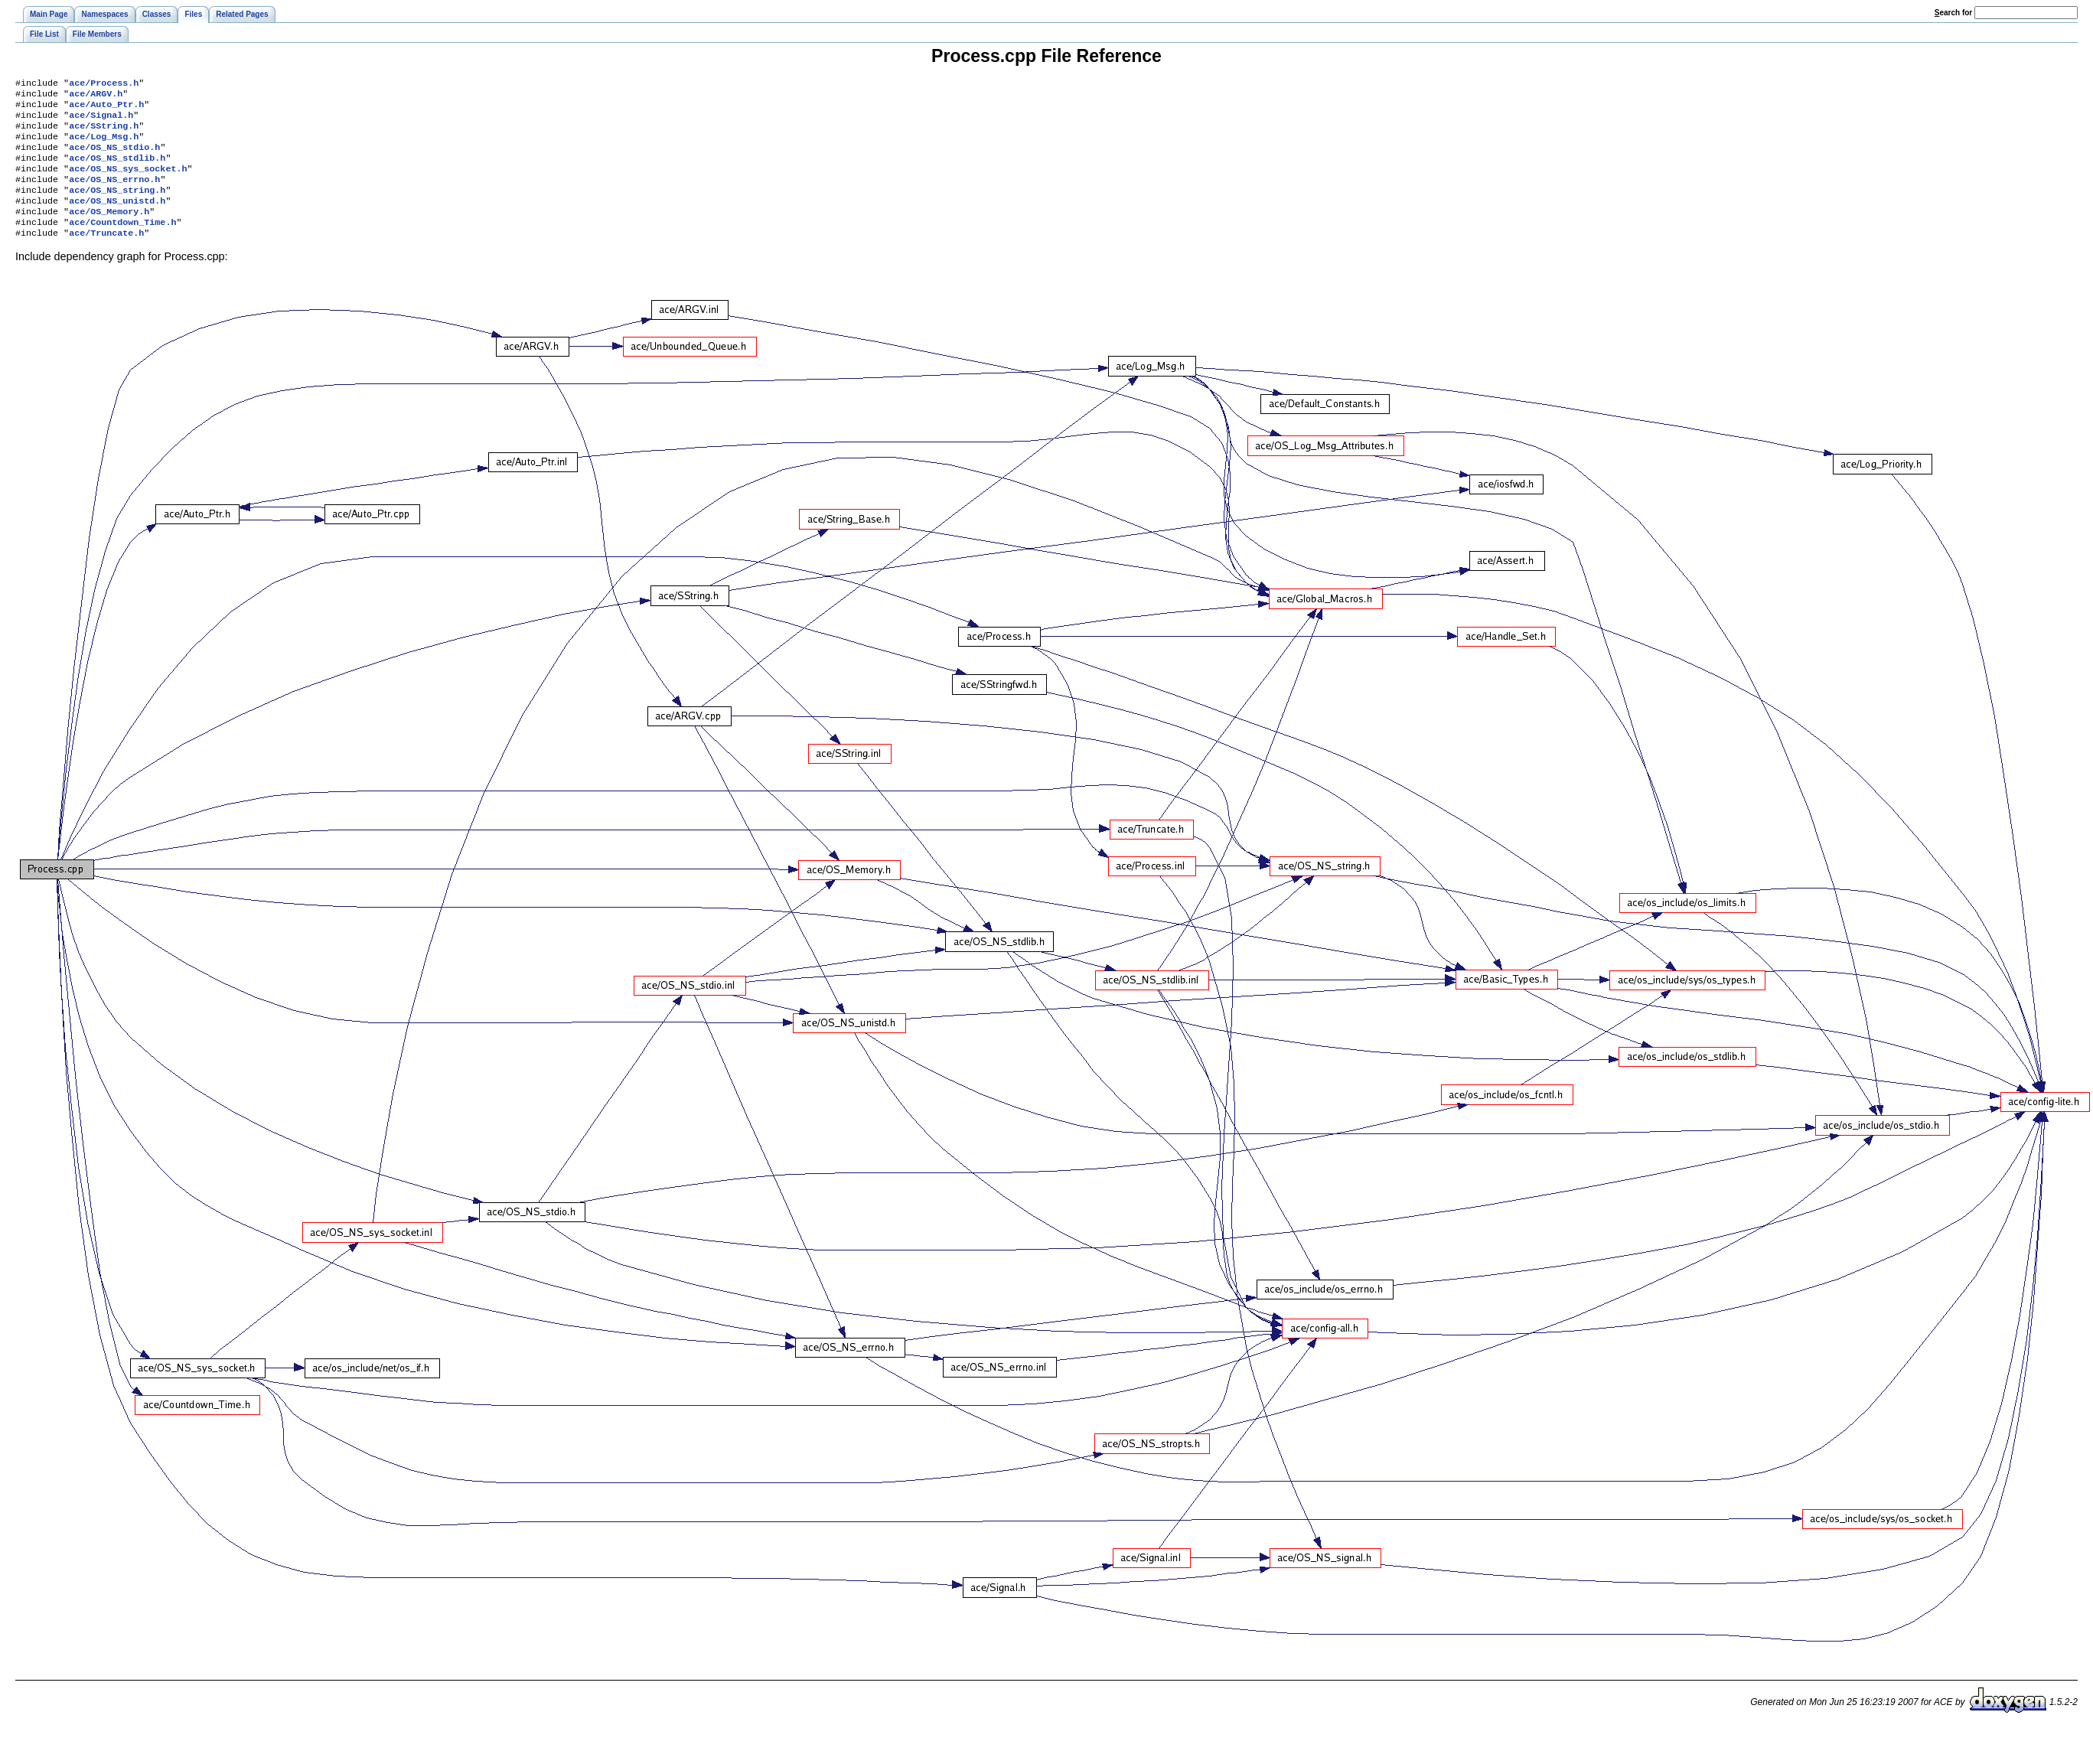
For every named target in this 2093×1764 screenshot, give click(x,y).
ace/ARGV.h (95, 96)
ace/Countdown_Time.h (122, 243)
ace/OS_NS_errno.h (114, 194)
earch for (1953, 12)
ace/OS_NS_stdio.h (114, 158)
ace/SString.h (104, 133)
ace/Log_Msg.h (104, 145)
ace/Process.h (104, 84)
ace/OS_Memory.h (109, 231)
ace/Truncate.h (106, 255)
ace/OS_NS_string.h (117, 207)
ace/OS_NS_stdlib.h (117, 170)
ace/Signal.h (101, 121)
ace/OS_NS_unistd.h (117, 219)
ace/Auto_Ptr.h (106, 109)
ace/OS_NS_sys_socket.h (128, 182)
